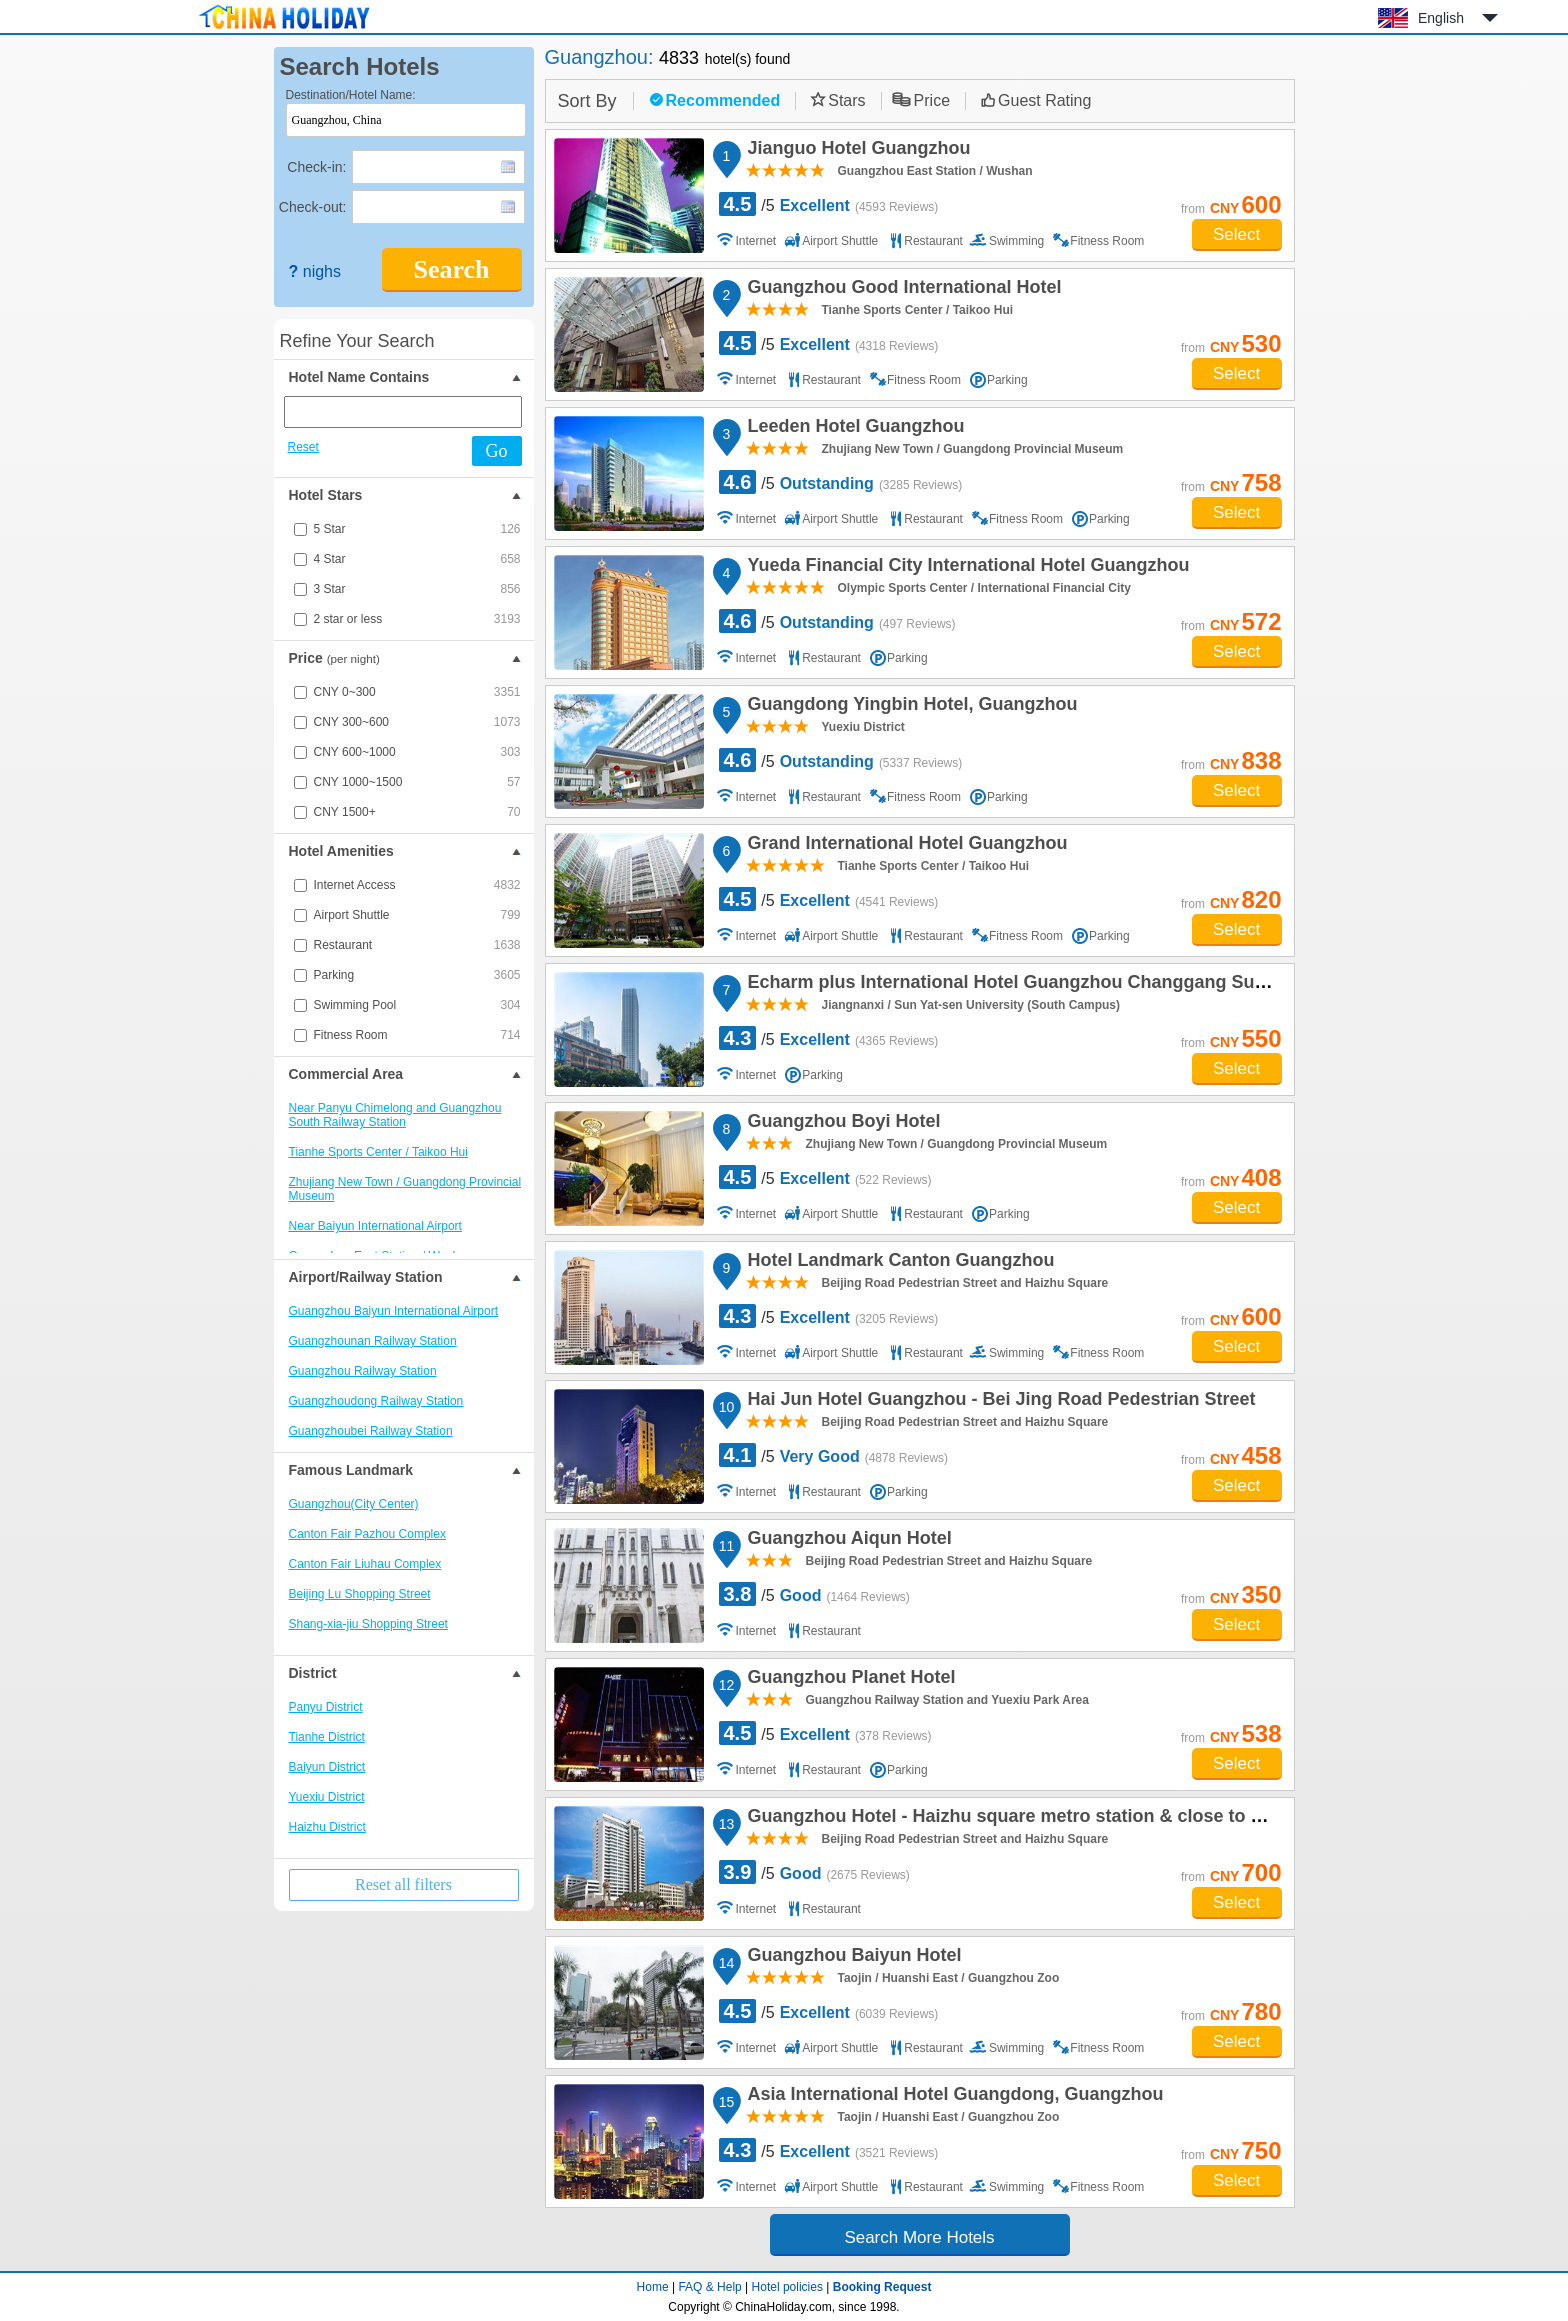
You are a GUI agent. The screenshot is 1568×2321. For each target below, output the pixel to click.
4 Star (417, 559)
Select (1236, 234)
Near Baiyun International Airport (375, 1226)
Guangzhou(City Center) (354, 1504)
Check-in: (316, 167)
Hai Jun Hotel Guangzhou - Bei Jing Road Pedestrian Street (999, 1402)
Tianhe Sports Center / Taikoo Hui (378, 1152)
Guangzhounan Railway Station (373, 1341)
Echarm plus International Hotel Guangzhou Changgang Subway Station (1054, 985)
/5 (829, 204)
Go (497, 451)
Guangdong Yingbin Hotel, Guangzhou (910, 707)
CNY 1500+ (417, 812)
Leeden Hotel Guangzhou (853, 429)
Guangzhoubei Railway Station (371, 1431)
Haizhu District (327, 1827)
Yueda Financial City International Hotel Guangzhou (966, 568)
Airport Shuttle (417, 915)
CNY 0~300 (417, 692)
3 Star (417, 589)
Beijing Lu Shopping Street (360, 1594)
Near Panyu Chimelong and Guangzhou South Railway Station (395, 1115)
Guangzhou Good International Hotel (902, 290)
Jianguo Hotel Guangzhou (856, 151)
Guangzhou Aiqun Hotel (847, 1541)
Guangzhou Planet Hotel (849, 1680)
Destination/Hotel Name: (351, 95)
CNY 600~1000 (417, 752)
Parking (417, 975)
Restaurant (417, 945)
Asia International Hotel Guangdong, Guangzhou (953, 2097)
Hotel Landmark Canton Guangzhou (898, 1263)
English (1441, 18)
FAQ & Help (709, 2287)
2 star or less (417, 619)
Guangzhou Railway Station (363, 1371)
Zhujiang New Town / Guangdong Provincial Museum (405, 1189)
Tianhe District (327, 1737)
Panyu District (326, 1707)
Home (653, 2287)
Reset (303, 447)
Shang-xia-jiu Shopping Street (368, 1624)
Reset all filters (403, 1884)
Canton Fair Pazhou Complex (367, 1534)
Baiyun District (327, 1767)
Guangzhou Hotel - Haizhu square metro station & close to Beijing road (1048, 1819)
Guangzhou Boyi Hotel (841, 1124)
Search (451, 269)
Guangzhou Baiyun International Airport (393, 1311)
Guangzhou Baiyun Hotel (852, 1958)
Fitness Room (417, 1035)
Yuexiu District (327, 1797)
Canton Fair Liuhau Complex (365, 1564)
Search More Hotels (919, 2237)
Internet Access (417, 885)
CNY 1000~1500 (417, 782)
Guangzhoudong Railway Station (376, 1401)
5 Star (417, 529)
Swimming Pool (417, 1005)
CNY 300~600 (417, 722)
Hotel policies (787, 2287)
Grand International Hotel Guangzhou (905, 846)
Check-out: (313, 207)
